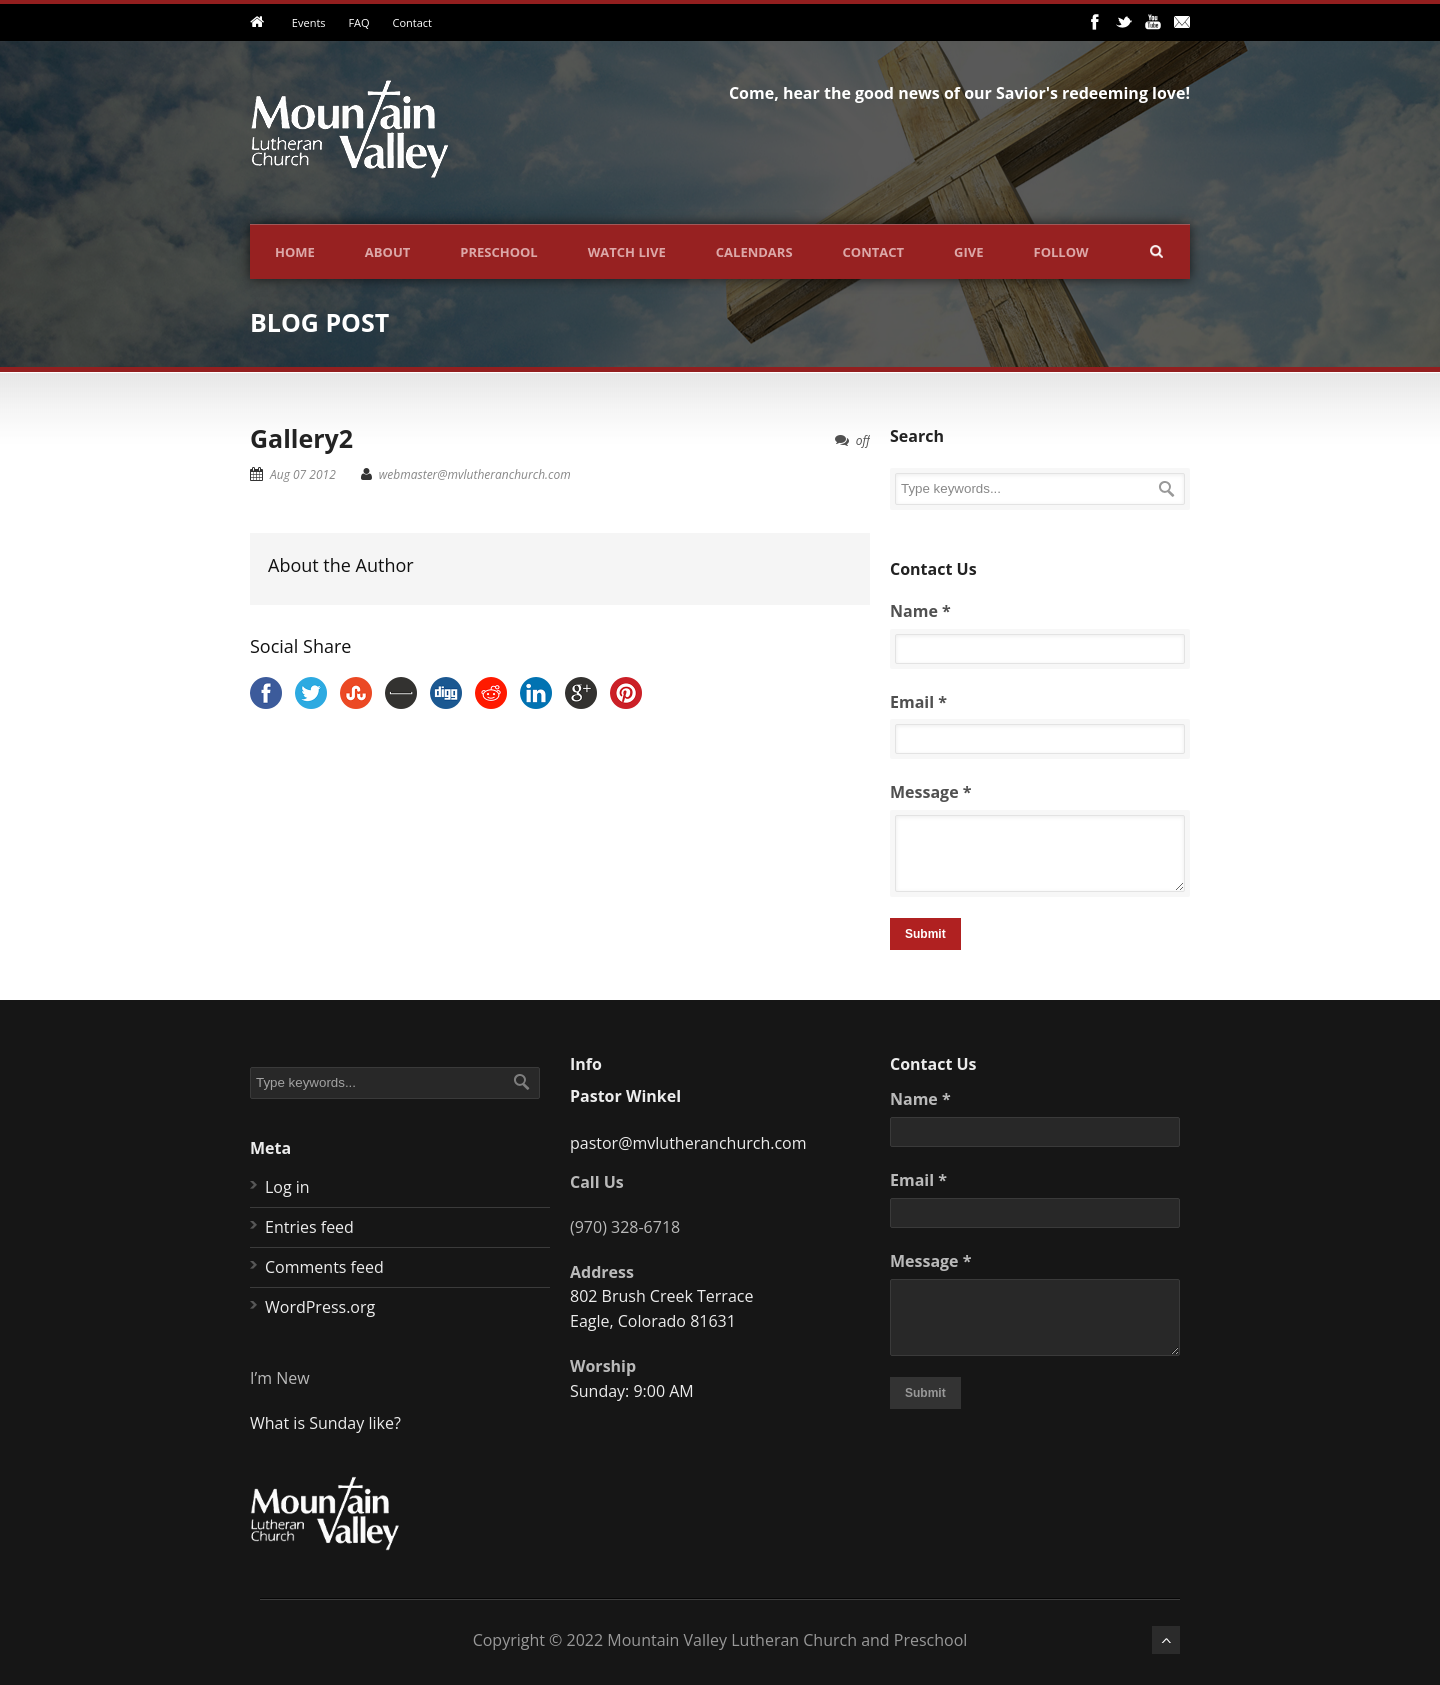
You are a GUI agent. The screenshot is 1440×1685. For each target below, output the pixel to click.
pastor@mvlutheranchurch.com (688, 1143)
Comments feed (324, 1267)
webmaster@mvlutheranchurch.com (475, 474)
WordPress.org (320, 1307)
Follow (1061, 252)
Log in (287, 1187)
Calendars (754, 252)
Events (309, 22)
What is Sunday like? (325, 1423)
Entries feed (309, 1227)
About (387, 252)
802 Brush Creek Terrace (661, 1296)
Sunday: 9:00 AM (632, 1391)
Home (295, 252)
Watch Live (627, 252)
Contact (412, 22)
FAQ (358, 22)
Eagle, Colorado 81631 (653, 1321)
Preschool (498, 252)
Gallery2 (301, 438)
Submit (925, 934)
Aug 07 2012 (303, 474)
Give (968, 252)
